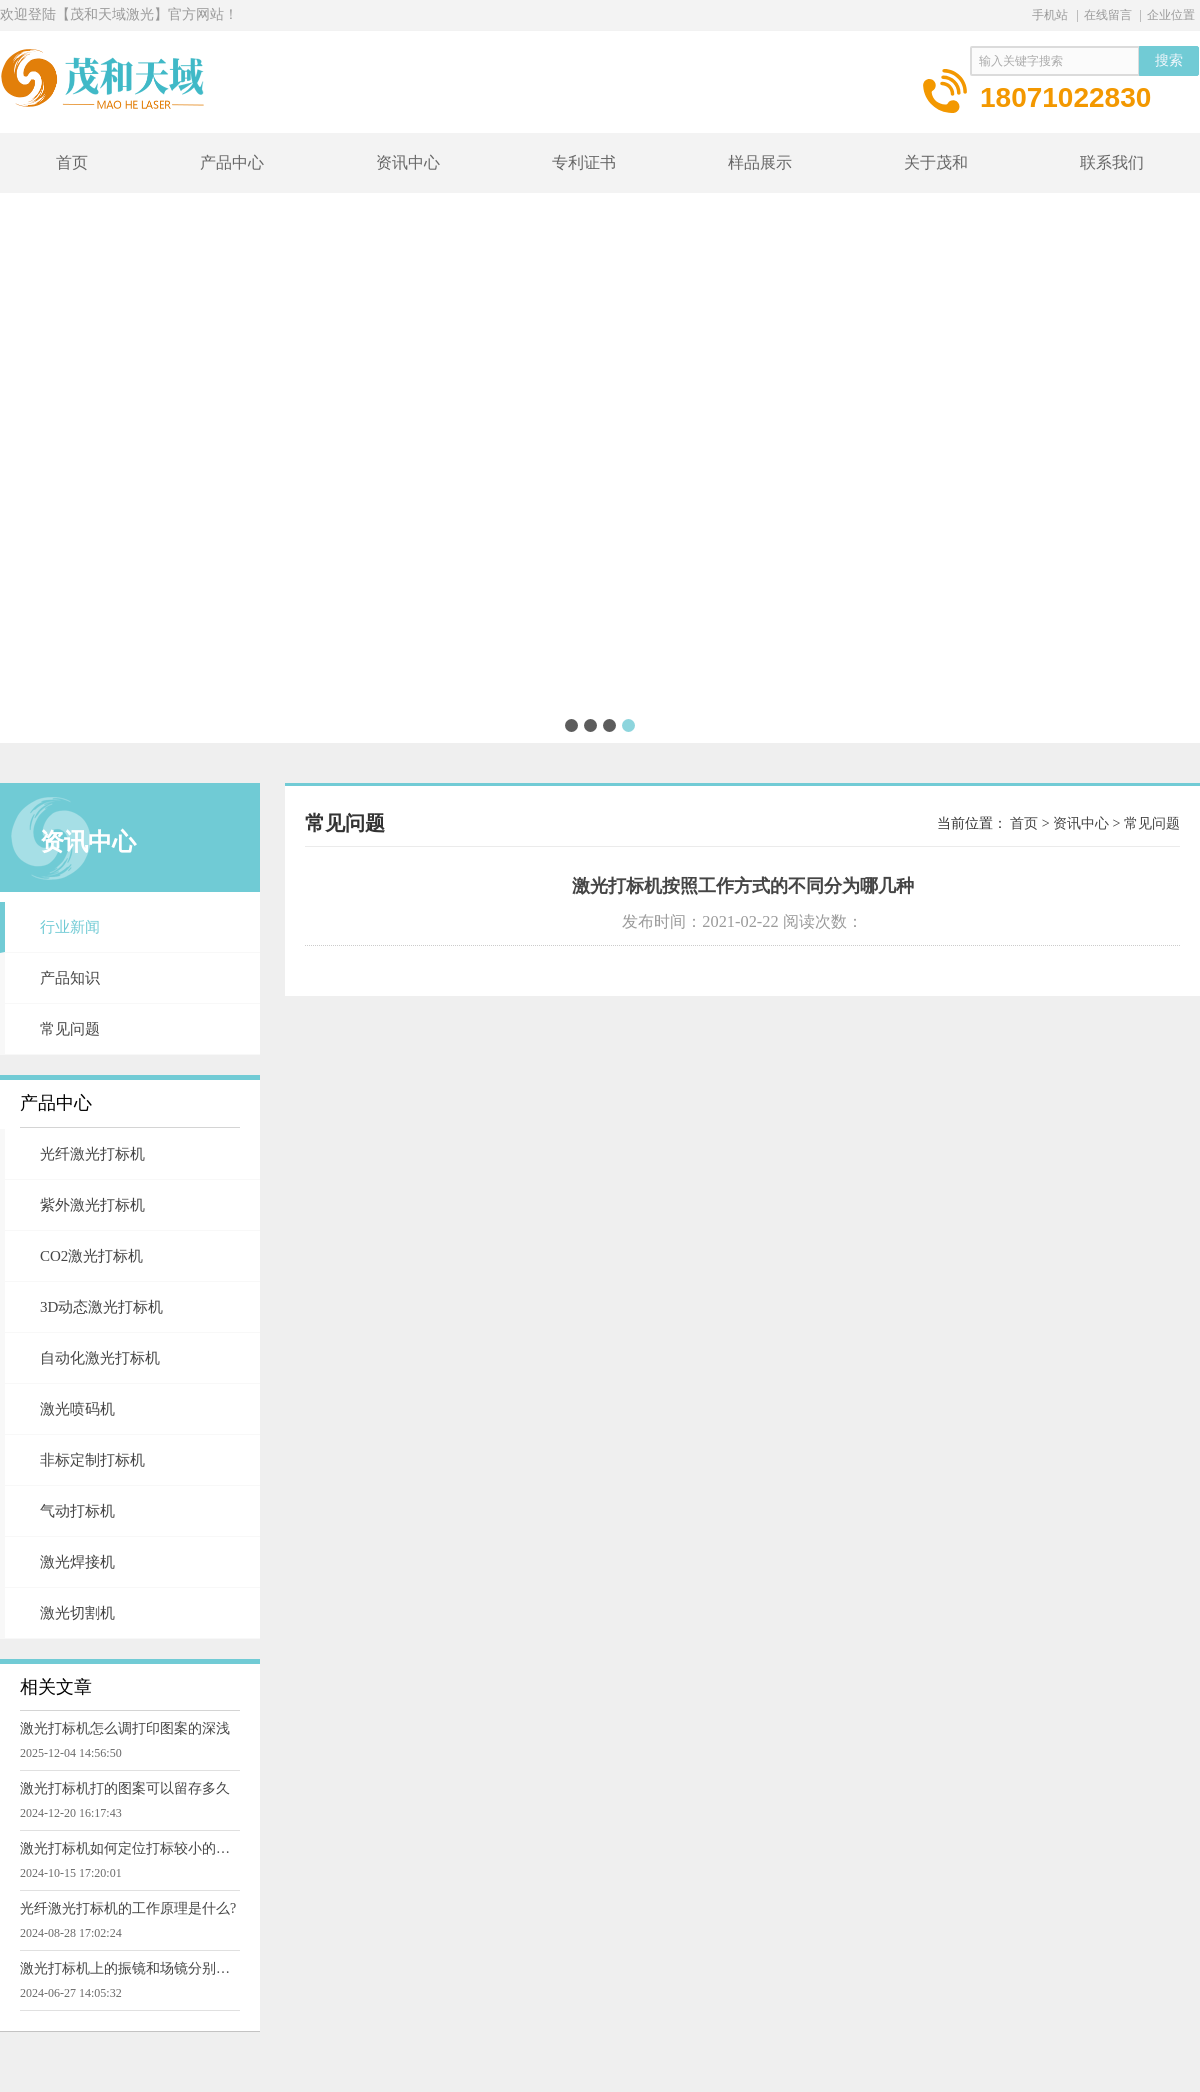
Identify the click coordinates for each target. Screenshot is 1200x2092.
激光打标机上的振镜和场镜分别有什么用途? (130, 1968)
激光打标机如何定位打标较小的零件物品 (130, 1848)
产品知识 (70, 978)
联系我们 (1112, 162)
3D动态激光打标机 (101, 1307)
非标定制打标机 (92, 1460)
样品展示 (760, 162)
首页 (72, 162)
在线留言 (1108, 15)
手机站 (1050, 15)
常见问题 (70, 1029)
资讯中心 (408, 162)
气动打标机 (77, 1511)
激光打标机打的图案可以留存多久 (125, 1788)
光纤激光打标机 (92, 1154)
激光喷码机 (77, 1409)
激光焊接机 (77, 1562)
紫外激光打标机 (92, 1205)
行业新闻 (70, 927)
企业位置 (1171, 15)
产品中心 (232, 162)
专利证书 (584, 162)
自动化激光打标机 (100, 1358)
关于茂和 (936, 162)
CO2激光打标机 (91, 1256)
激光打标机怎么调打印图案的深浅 (125, 1728)
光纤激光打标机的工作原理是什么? (128, 1908)
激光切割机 (77, 1613)
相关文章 (56, 1687)
